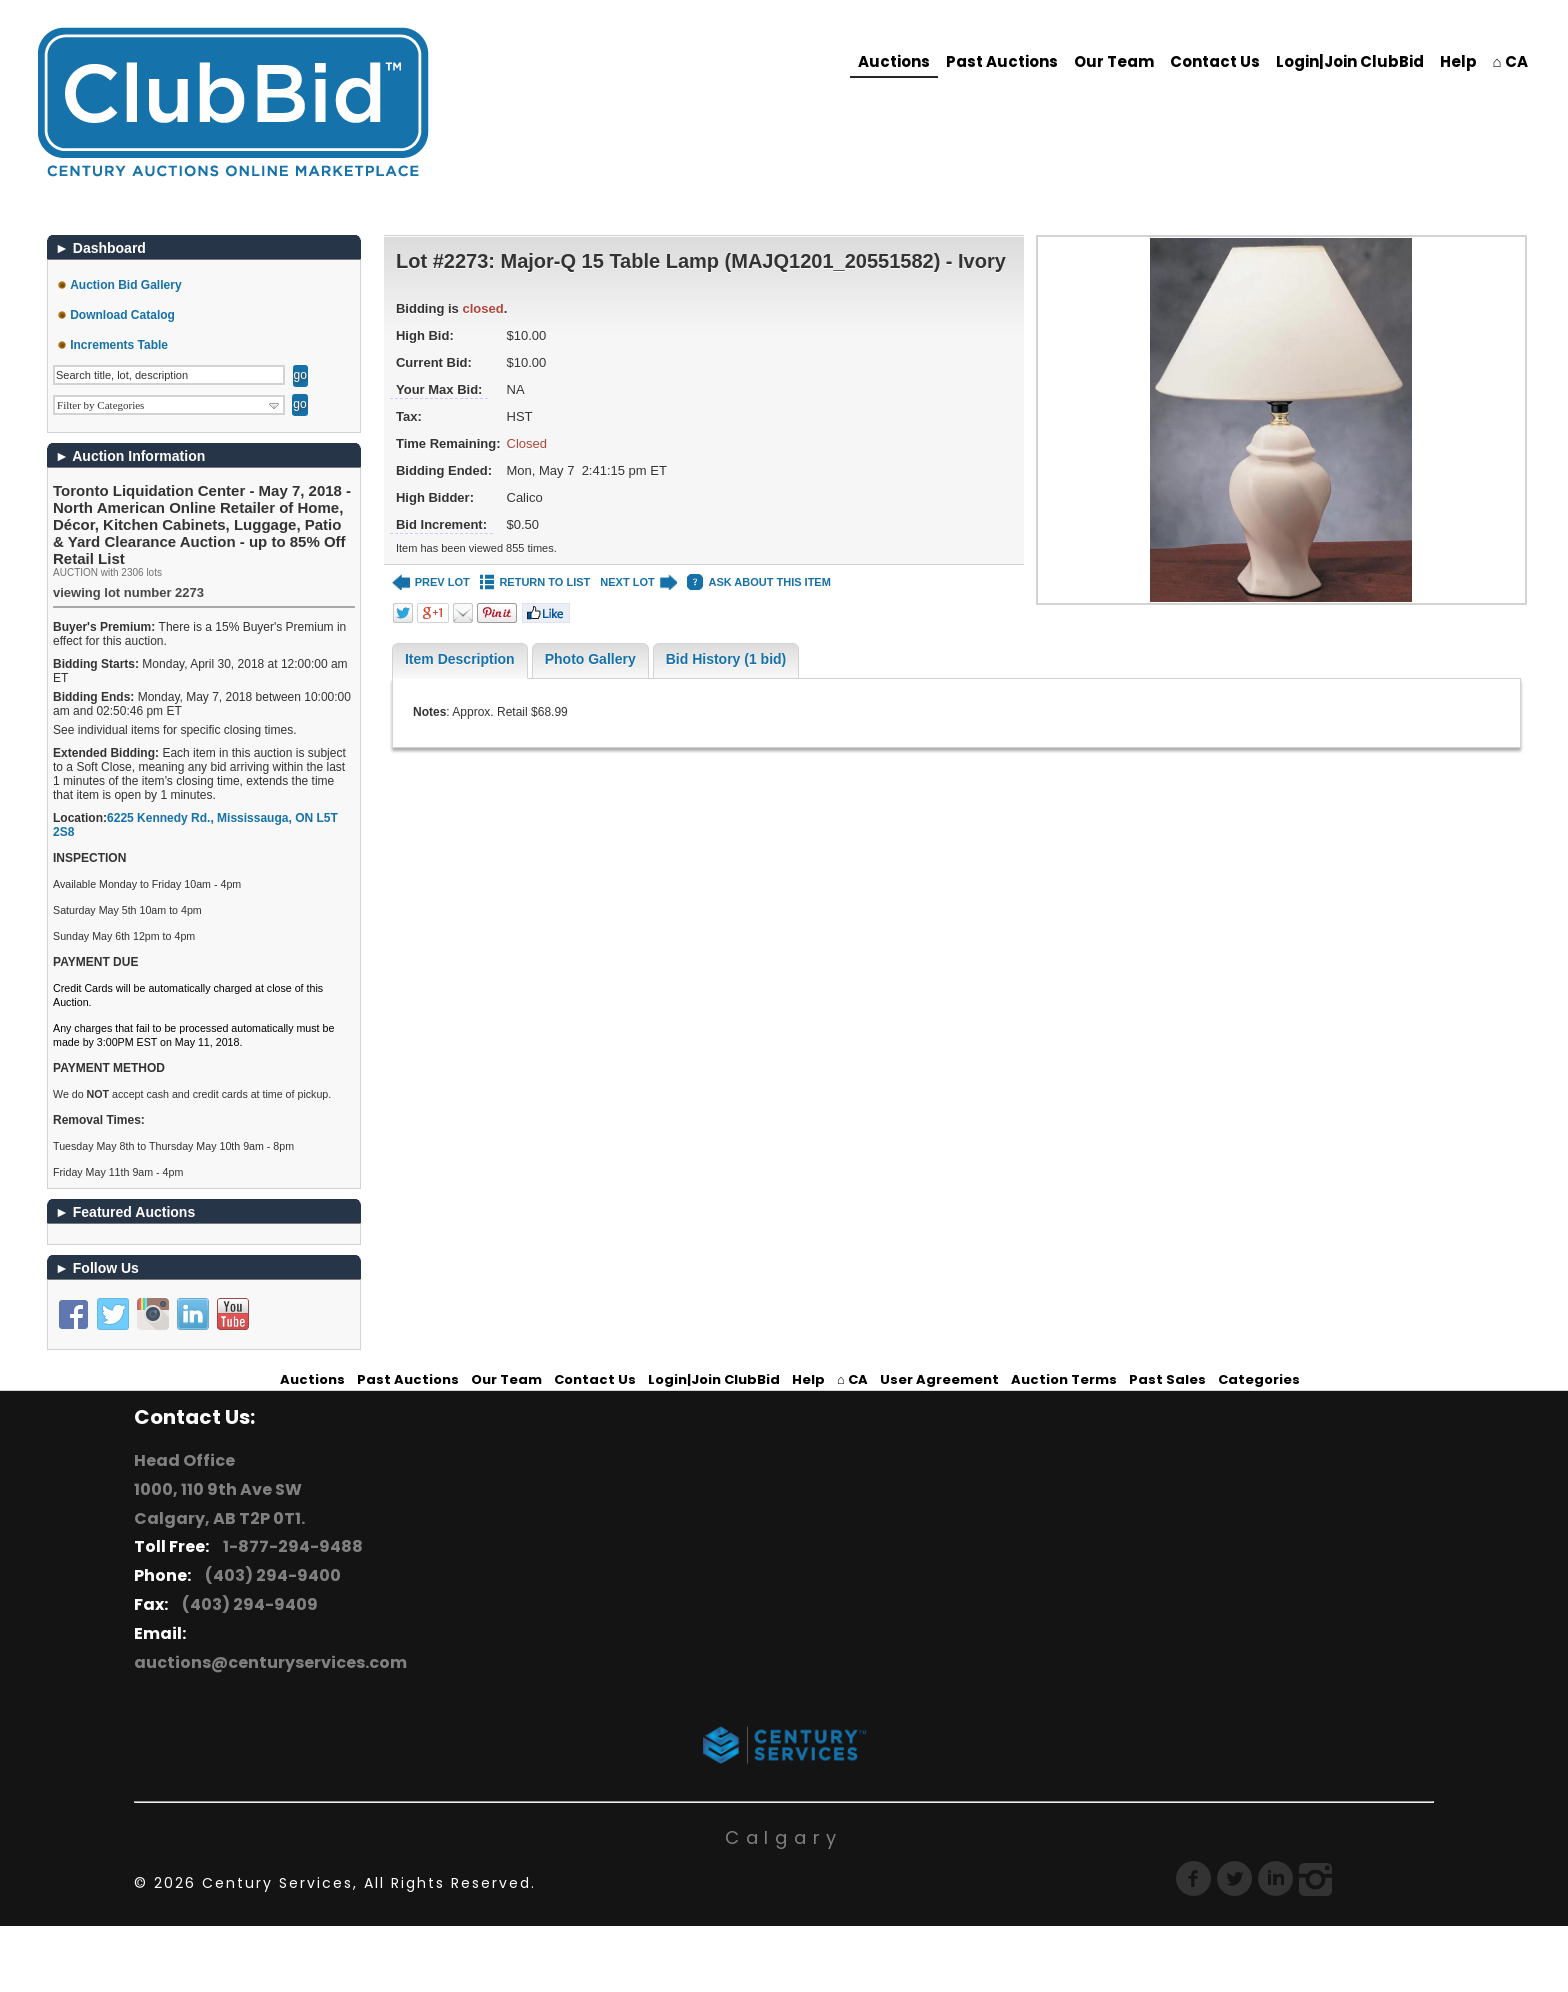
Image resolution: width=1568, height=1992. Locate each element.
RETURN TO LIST (535, 582)
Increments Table (119, 345)
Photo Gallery (590, 659)
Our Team (1114, 61)
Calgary (784, 1837)
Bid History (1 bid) (726, 659)
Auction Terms (1064, 1379)
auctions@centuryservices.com (270, 1662)
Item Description (460, 659)
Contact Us (1215, 61)
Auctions (894, 61)
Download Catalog (122, 315)
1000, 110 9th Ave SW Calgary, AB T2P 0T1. (219, 1504)
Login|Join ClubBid (1350, 61)
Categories (1259, 1379)
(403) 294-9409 (247, 1604)
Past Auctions (1002, 61)
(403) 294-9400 (270, 1575)
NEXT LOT (638, 582)
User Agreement (939, 1379)
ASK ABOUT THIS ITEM (758, 582)
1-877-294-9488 (290, 1546)
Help (1458, 61)
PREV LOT (431, 582)
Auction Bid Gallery (125, 285)
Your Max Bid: (439, 389)
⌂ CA (1510, 61)
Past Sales (1167, 1379)
